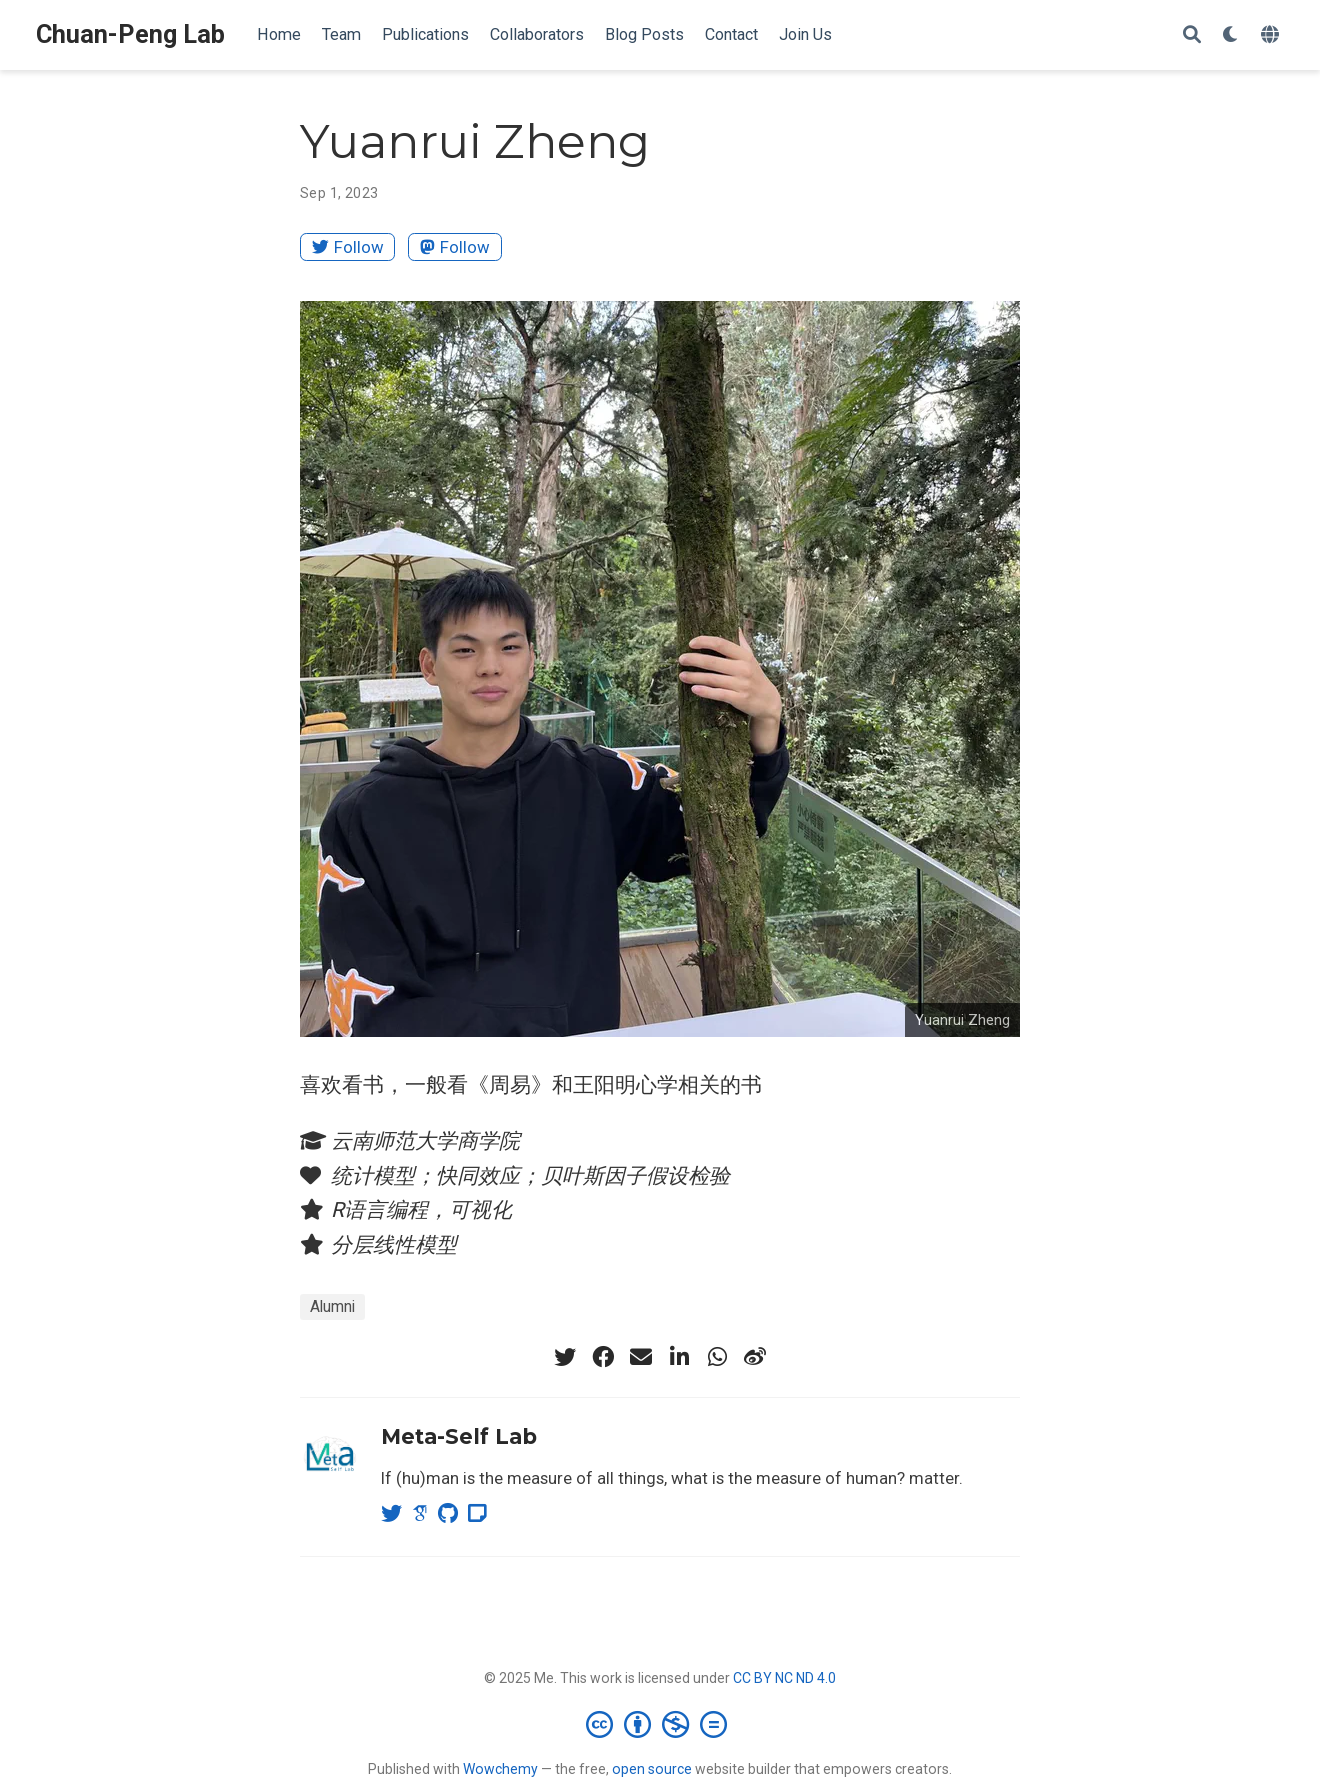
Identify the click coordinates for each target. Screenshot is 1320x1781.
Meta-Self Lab (459, 1436)
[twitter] (565, 1357)
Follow (348, 247)
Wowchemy (500, 1769)
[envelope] (641, 1357)
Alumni (332, 1306)
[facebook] (603, 1357)
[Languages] (1272, 35)
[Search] (1192, 35)
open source (652, 1769)
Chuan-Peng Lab (130, 34)
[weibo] (755, 1357)
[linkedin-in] (679, 1357)
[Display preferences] (1231, 35)
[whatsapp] (717, 1357)
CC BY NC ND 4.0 (784, 1678)
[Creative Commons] (660, 1724)
